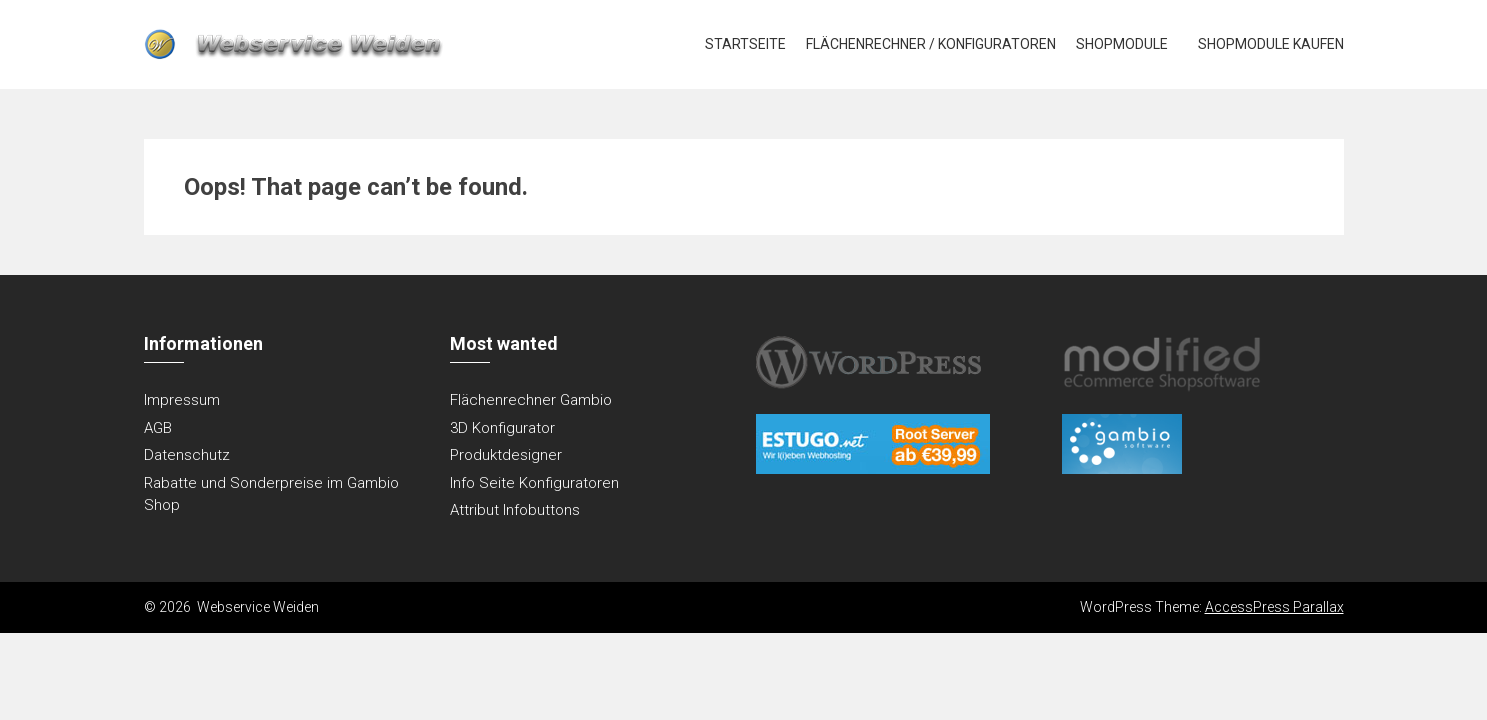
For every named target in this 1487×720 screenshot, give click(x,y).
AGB (158, 428)
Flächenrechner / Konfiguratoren (931, 44)
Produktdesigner (506, 455)
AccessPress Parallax (1274, 607)
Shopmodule (1122, 44)
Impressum (182, 400)
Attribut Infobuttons (515, 510)
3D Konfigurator (502, 428)
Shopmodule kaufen (1271, 44)
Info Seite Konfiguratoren (534, 483)
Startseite (745, 44)
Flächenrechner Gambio (531, 400)
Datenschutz (187, 455)
